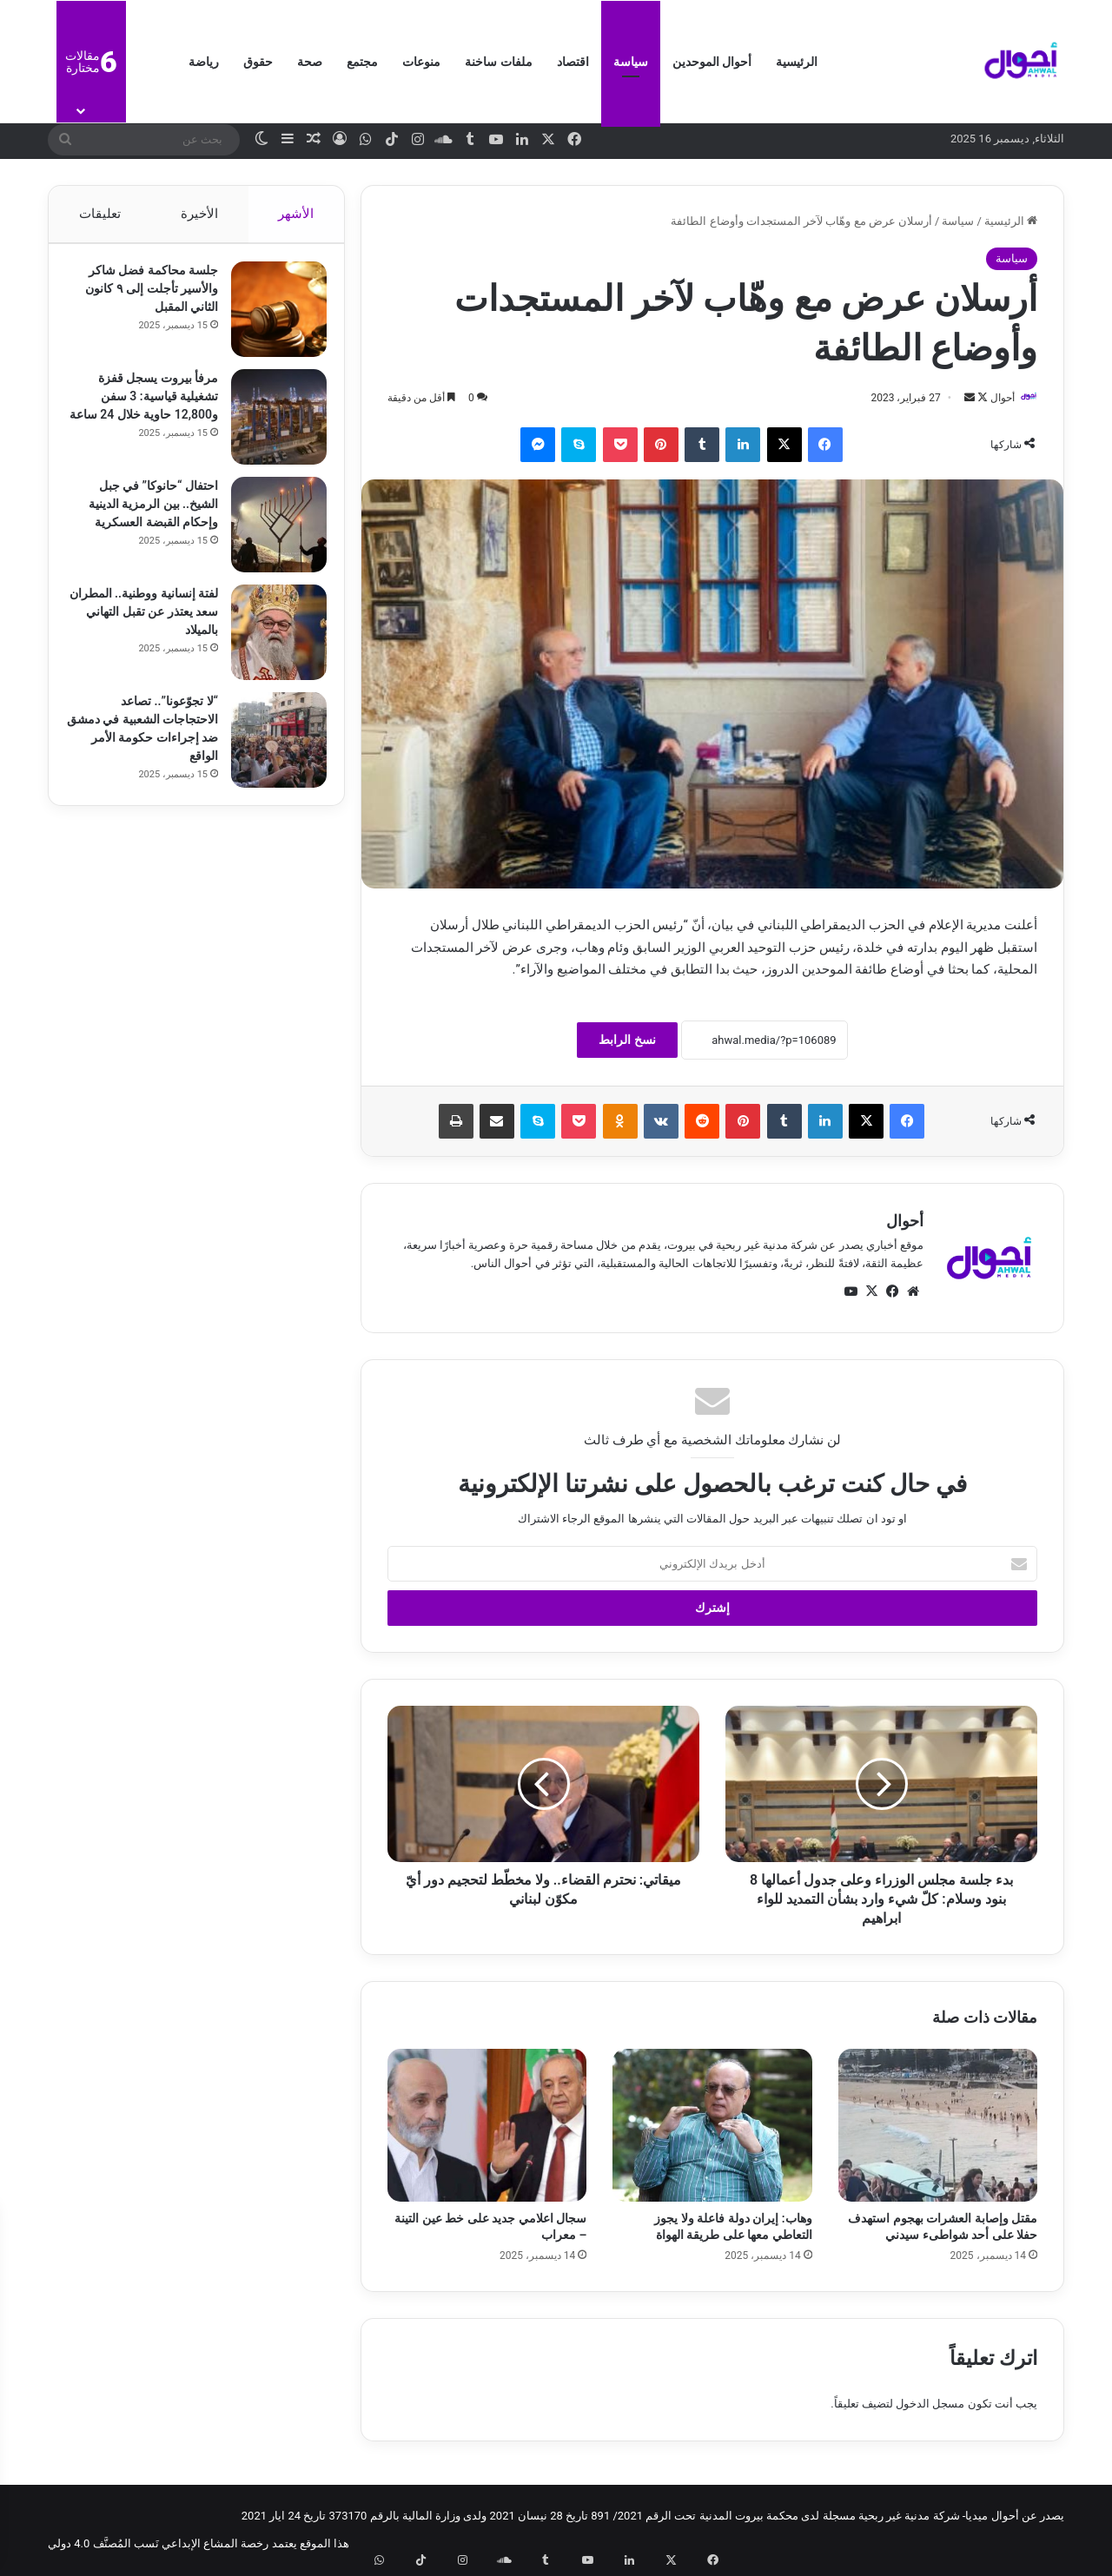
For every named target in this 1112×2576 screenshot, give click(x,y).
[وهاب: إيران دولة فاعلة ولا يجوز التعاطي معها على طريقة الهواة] (711, 2126)
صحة (309, 62)
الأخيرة (199, 213)
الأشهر (296, 213)
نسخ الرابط (627, 1040)
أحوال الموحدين (711, 62)
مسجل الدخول (930, 2405)
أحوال (994, 398)
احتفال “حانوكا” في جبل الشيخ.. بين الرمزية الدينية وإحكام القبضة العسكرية (144, 512)
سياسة (630, 62)
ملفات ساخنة (498, 62)
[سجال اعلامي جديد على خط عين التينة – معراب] (486, 2126)
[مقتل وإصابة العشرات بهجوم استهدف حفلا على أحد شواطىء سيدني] (937, 2126)
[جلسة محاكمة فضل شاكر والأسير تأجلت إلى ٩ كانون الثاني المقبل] (270, 318)
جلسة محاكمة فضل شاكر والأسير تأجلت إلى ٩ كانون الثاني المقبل (142, 297)
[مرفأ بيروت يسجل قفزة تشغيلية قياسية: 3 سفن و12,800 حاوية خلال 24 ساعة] (270, 425)
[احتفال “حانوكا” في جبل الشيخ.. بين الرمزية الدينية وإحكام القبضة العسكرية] (270, 533)
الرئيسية (796, 62)
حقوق (258, 62)
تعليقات (99, 213)
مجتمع (362, 62)
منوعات (421, 62)
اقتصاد (573, 62)
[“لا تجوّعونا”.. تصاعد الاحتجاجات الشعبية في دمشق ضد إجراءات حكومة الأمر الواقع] (270, 748)
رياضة (204, 62)
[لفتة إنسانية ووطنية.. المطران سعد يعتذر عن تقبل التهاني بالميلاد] (270, 641)
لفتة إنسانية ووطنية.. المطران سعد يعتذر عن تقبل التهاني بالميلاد (151, 620)
